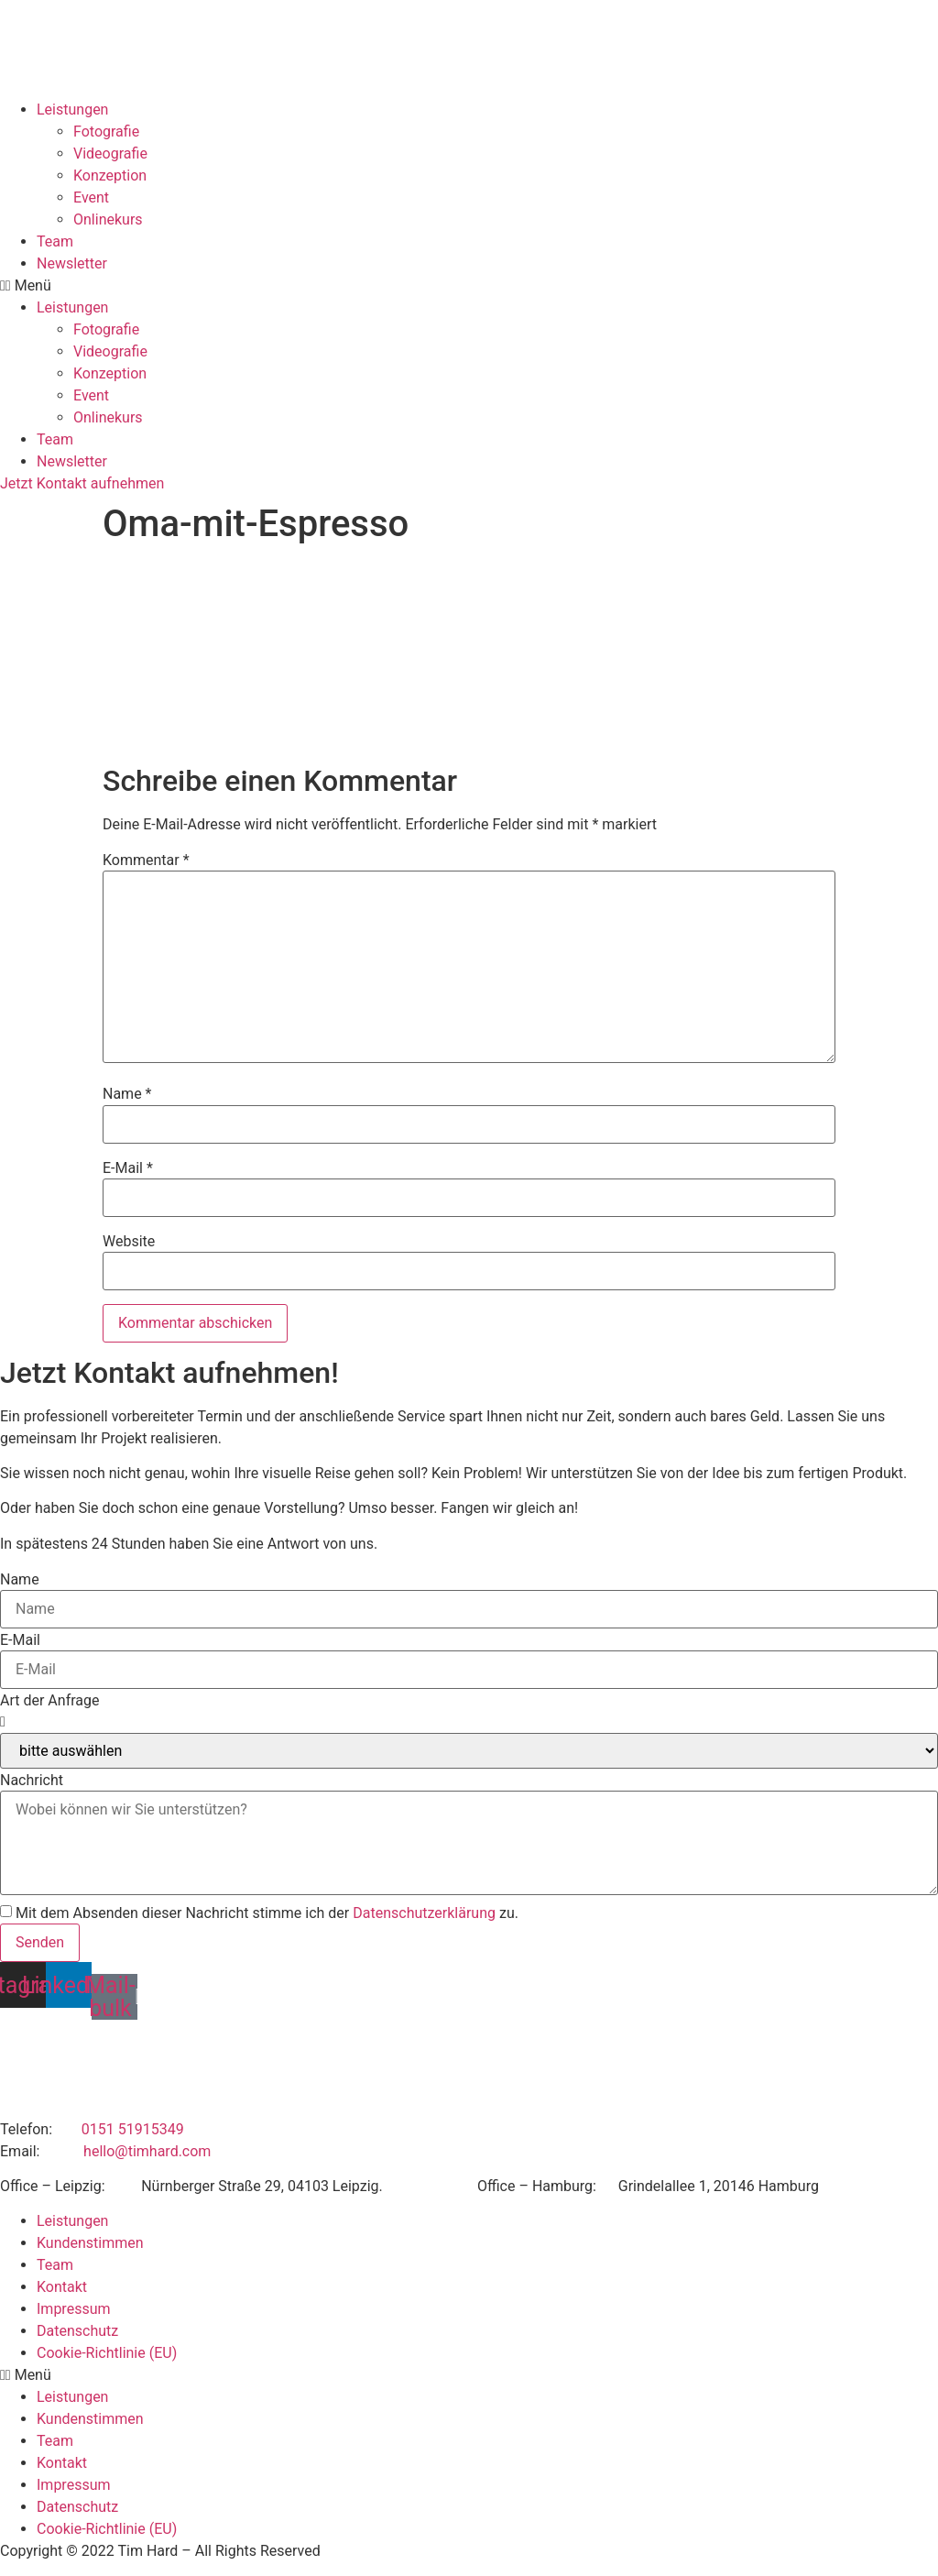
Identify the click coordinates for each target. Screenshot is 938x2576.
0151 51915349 (133, 2129)
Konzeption (110, 175)
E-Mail (128, 1168)
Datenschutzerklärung (424, 1913)
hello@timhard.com (147, 2151)
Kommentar (146, 860)
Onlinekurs (108, 219)
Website (129, 1241)
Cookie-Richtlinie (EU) (107, 2353)
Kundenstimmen (90, 2243)
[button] (469, 286)
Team (55, 241)
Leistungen (72, 109)
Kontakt (62, 2287)
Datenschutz (77, 2331)
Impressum (74, 2309)
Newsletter (72, 263)
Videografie (110, 153)
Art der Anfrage (49, 1701)
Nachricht (31, 1780)
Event (91, 197)
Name (127, 1094)
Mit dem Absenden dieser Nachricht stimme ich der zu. (267, 1913)
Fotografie (106, 131)
